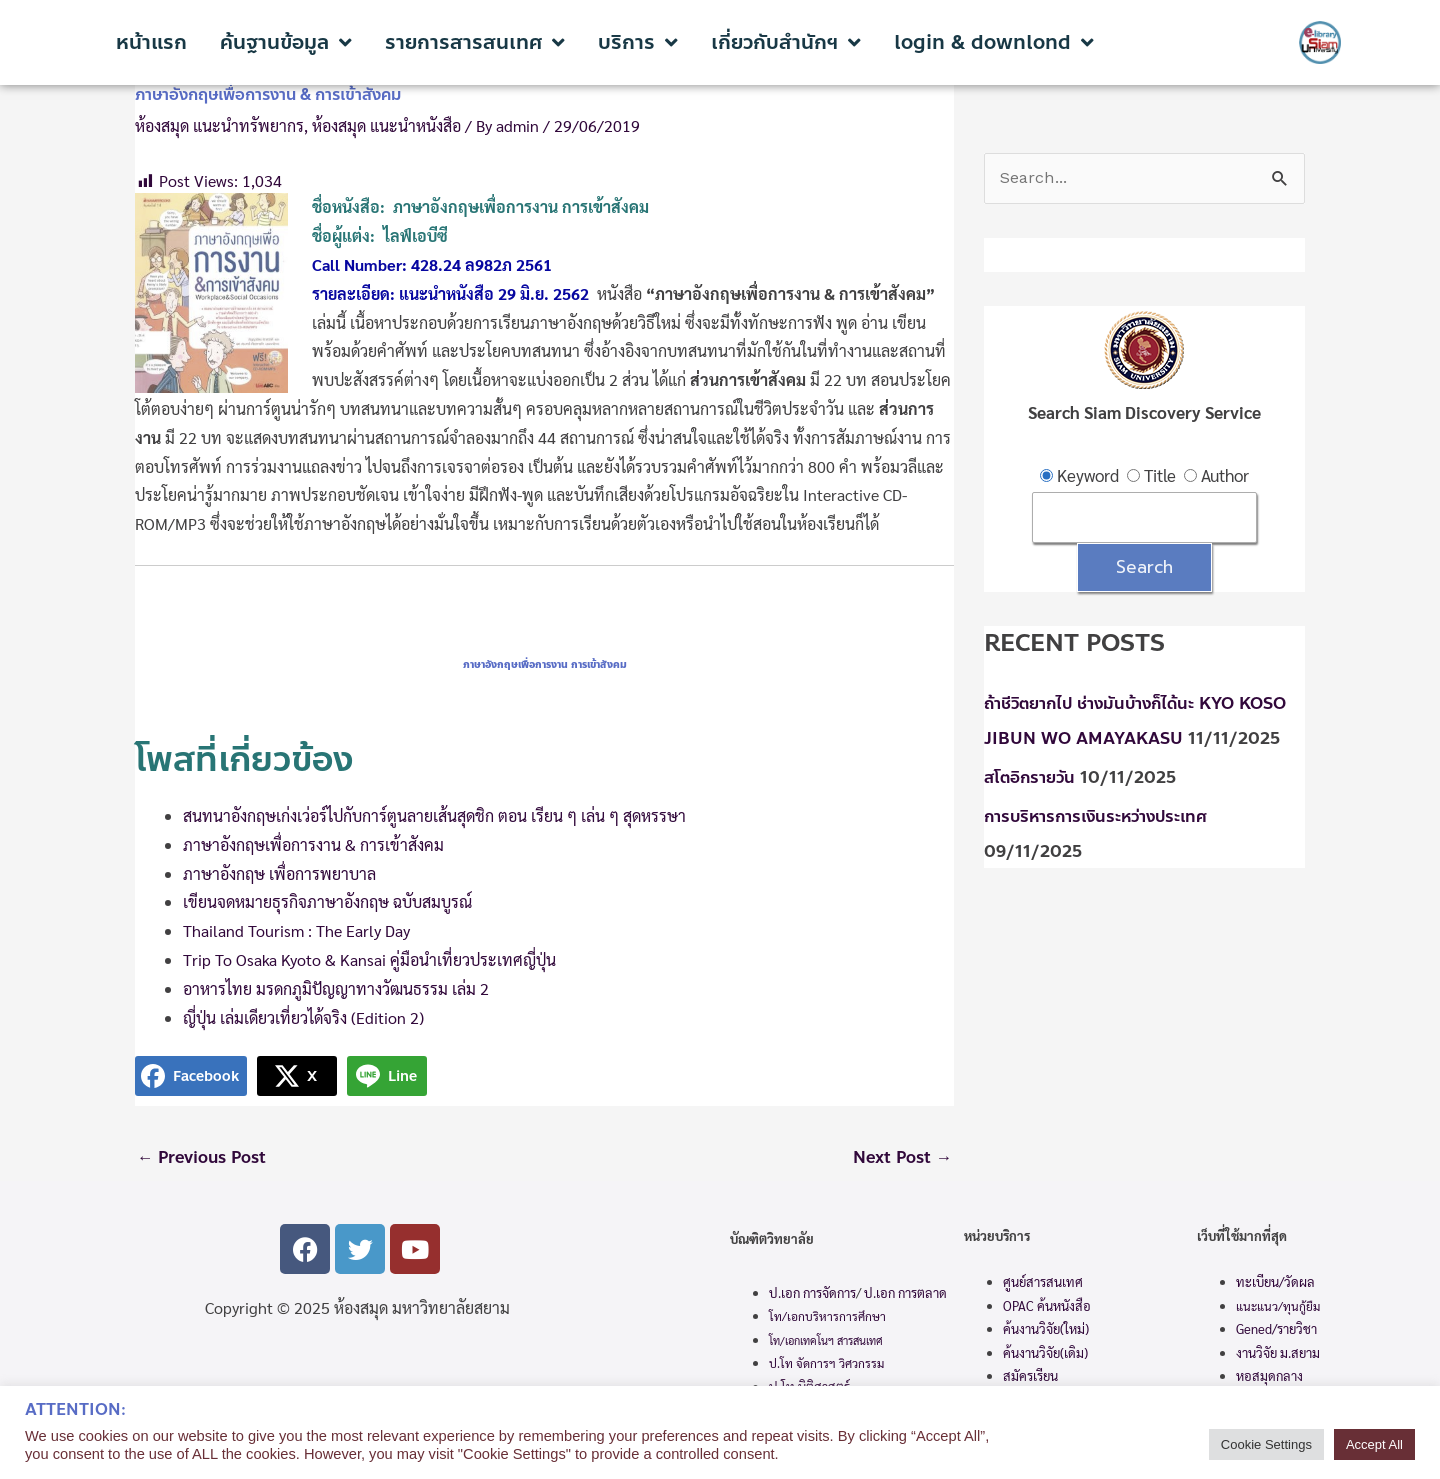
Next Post (900, 1158)
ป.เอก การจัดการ (812, 1293)
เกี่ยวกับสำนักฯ (786, 43)
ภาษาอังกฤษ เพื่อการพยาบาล (281, 873)
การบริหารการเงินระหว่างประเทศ (1101, 817)
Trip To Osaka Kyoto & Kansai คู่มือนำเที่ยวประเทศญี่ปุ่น (369, 959)
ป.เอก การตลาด (905, 1293)
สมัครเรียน (1030, 1376)
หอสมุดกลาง (1269, 1377)
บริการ (638, 43)
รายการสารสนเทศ (475, 43)
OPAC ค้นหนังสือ (1047, 1306)
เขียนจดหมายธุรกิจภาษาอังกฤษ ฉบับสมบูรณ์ (327, 901)
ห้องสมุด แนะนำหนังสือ (386, 125)
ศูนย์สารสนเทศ (1043, 1283)
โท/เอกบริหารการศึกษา (827, 1318)
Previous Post (205, 1158)
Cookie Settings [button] (1266, 1444)
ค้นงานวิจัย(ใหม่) (1046, 1330)
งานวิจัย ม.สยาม (1278, 1353)
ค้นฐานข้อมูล (286, 43)
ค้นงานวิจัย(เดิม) (1045, 1353)
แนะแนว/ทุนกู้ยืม (1278, 1307)
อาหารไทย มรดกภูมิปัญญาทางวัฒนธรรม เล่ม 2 (336, 988)
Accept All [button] (1374, 1444)
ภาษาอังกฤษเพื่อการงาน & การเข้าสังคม (313, 844)
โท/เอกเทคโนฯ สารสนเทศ (826, 1341)
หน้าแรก (151, 43)
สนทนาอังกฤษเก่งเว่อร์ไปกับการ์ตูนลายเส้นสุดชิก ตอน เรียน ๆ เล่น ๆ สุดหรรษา (434, 815)
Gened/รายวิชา (1276, 1330)
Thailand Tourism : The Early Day (296, 930)
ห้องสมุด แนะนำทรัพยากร (219, 125)
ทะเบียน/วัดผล (1275, 1283)
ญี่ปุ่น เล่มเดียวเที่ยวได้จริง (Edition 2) (303, 1017)
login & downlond (994, 43)
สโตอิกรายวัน (1032, 779)
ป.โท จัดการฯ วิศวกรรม (826, 1365)
